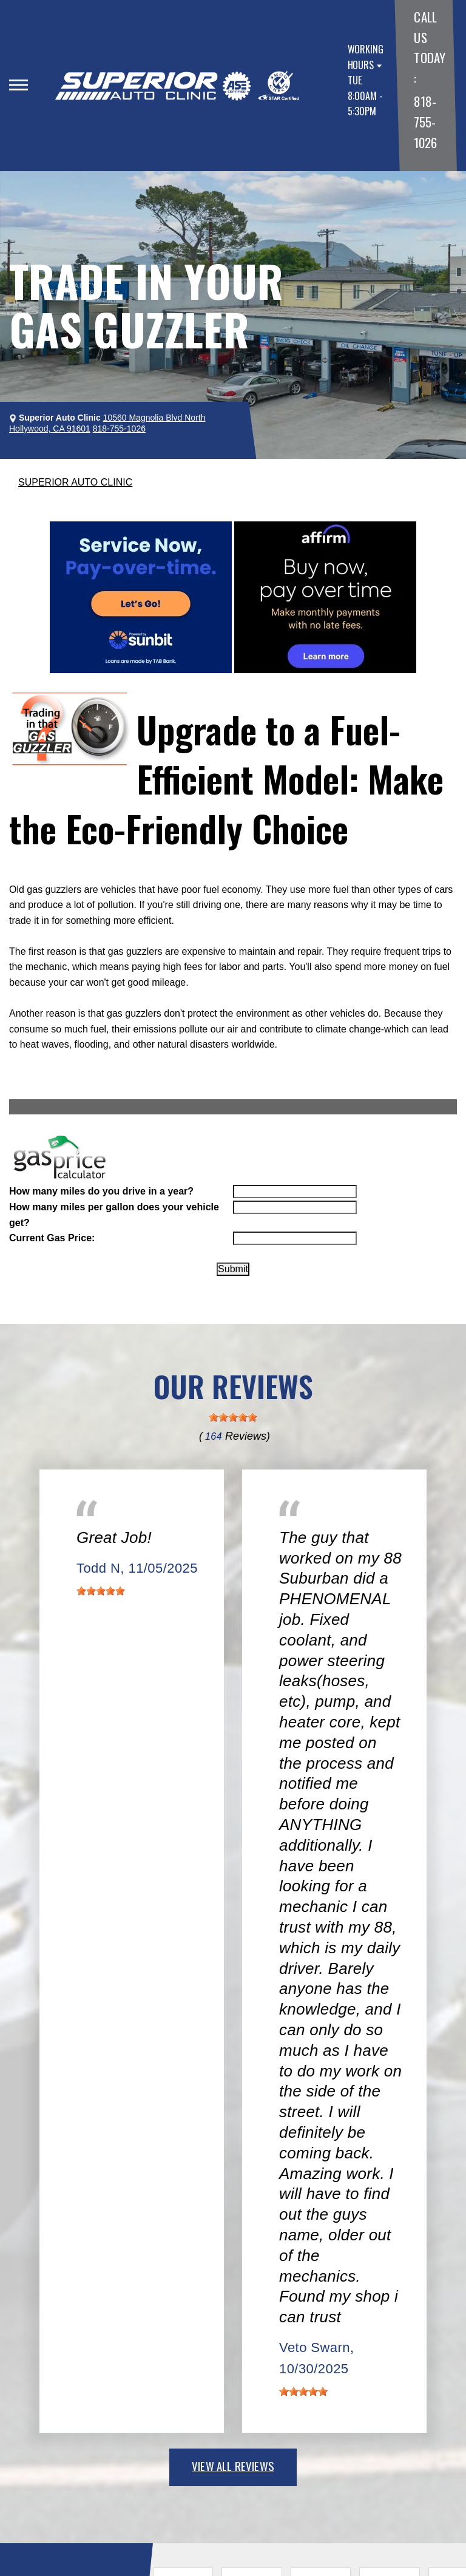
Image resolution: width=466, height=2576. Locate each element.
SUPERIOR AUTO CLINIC (75, 482)
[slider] (233, 1417)
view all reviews (233, 2465)
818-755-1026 (425, 121)
